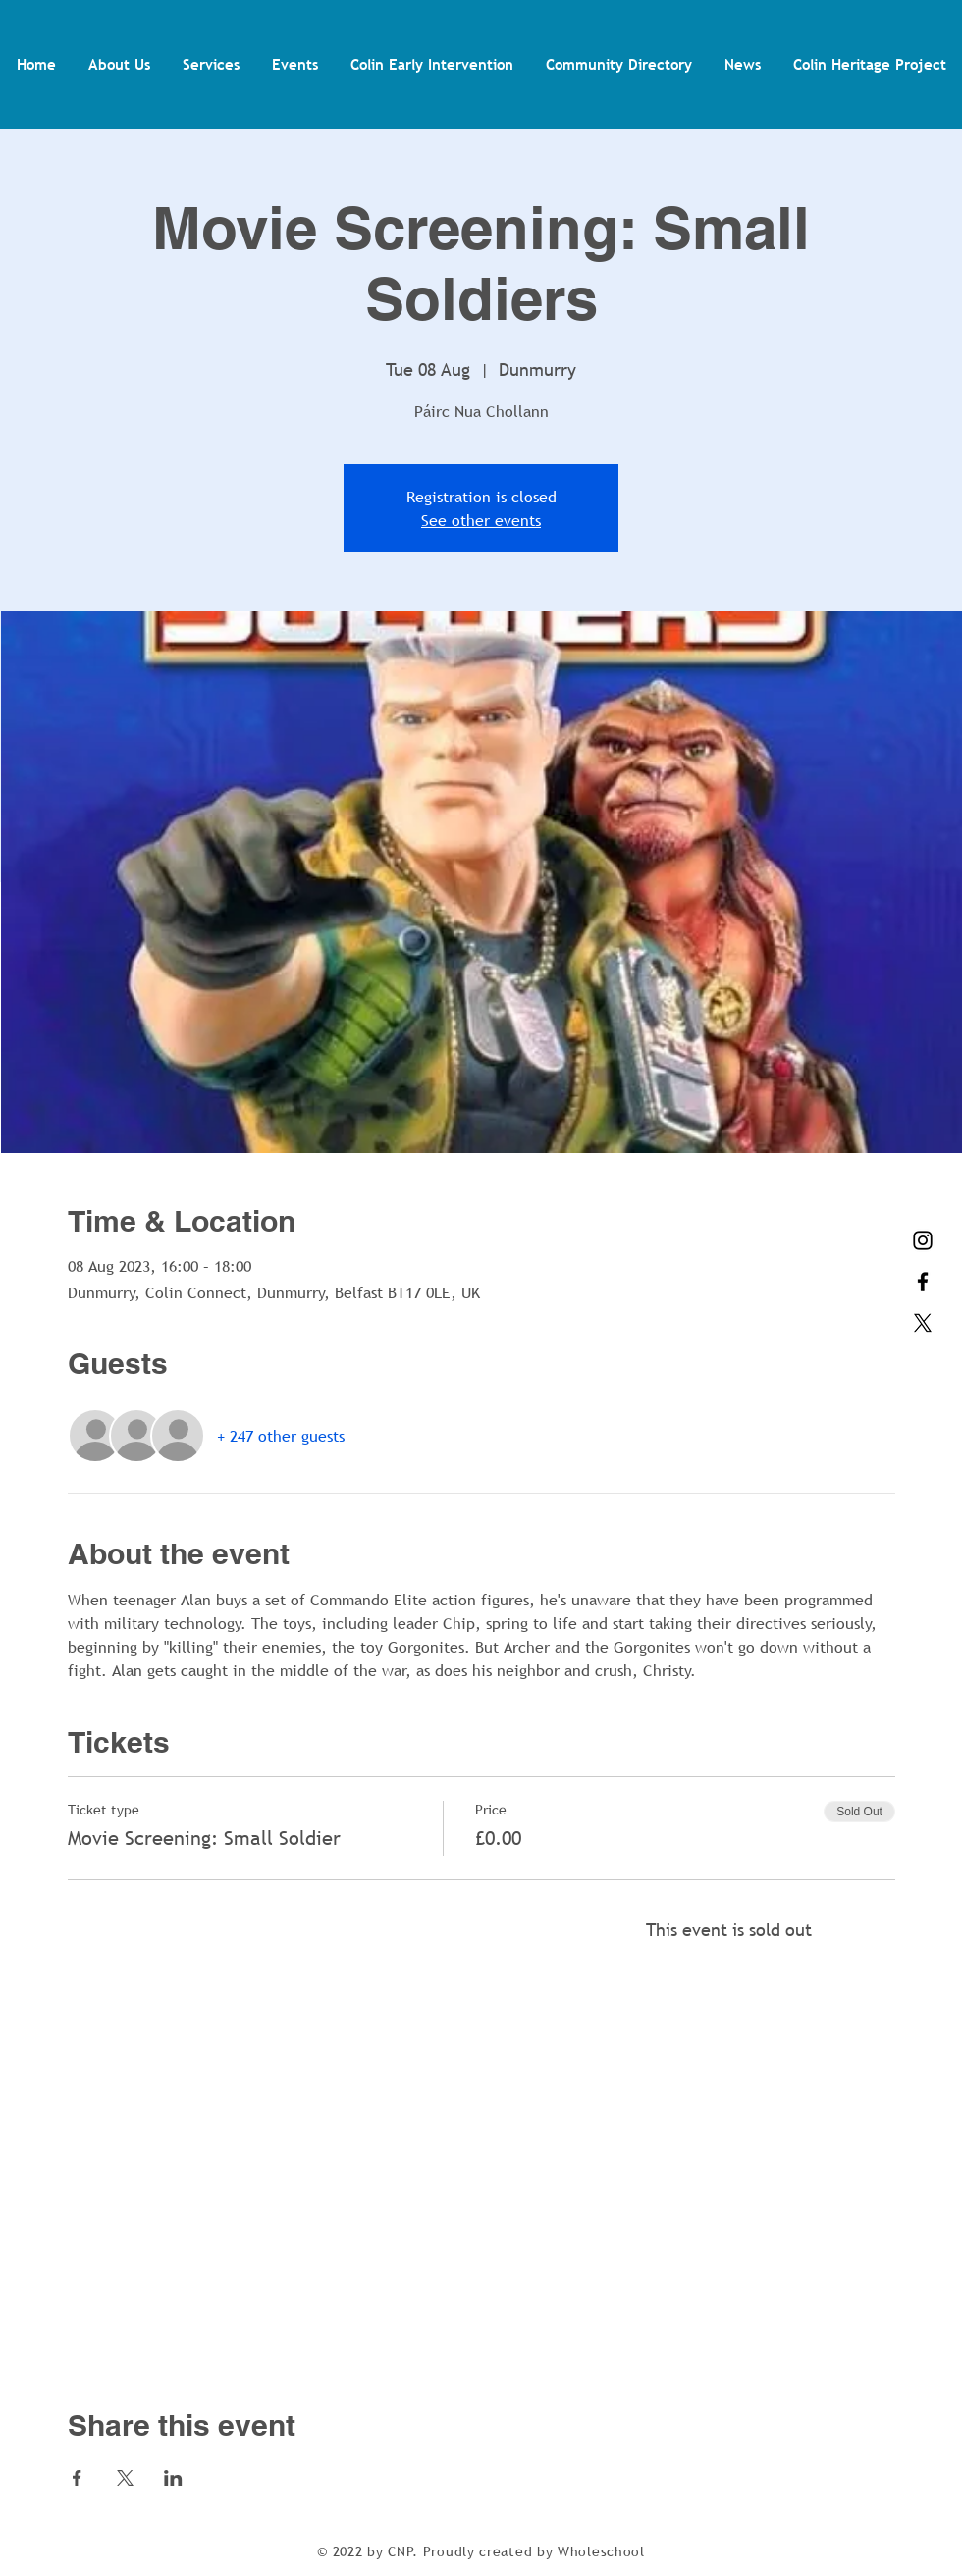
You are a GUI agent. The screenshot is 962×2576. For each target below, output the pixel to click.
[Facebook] (922, 1281)
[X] (922, 1323)
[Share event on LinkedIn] (173, 2478)
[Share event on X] (125, 2478)
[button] (119, 63)
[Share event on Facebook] (77, 2478)
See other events (481, 520)
